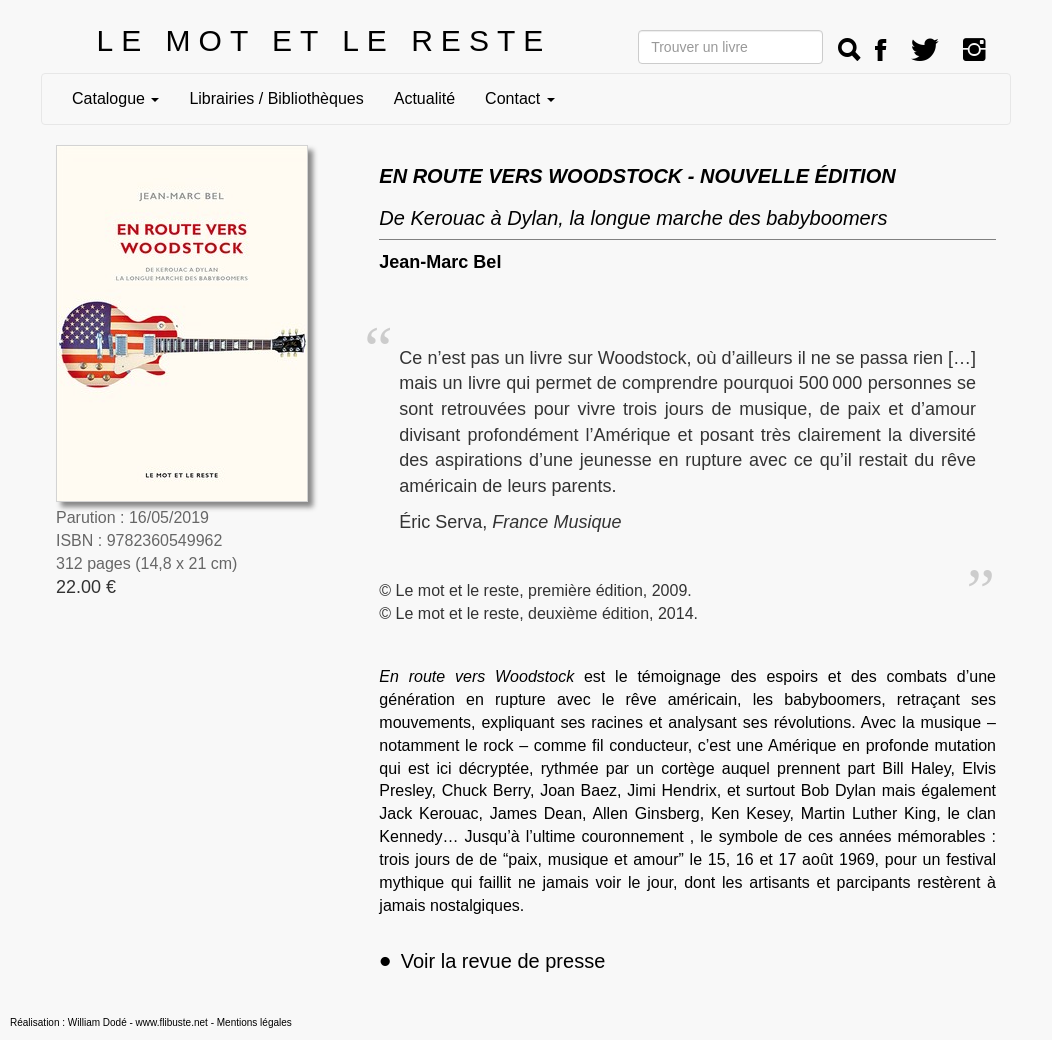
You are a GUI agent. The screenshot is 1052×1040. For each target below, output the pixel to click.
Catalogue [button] (115, 98)
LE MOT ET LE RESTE (324, 40)
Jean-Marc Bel (440, 262)
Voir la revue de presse (492, 961)
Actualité (424, 98)
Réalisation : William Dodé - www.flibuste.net (109, 1022)
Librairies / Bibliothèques (276, 98)
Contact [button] (520, 98)
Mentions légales (254, 1022)
